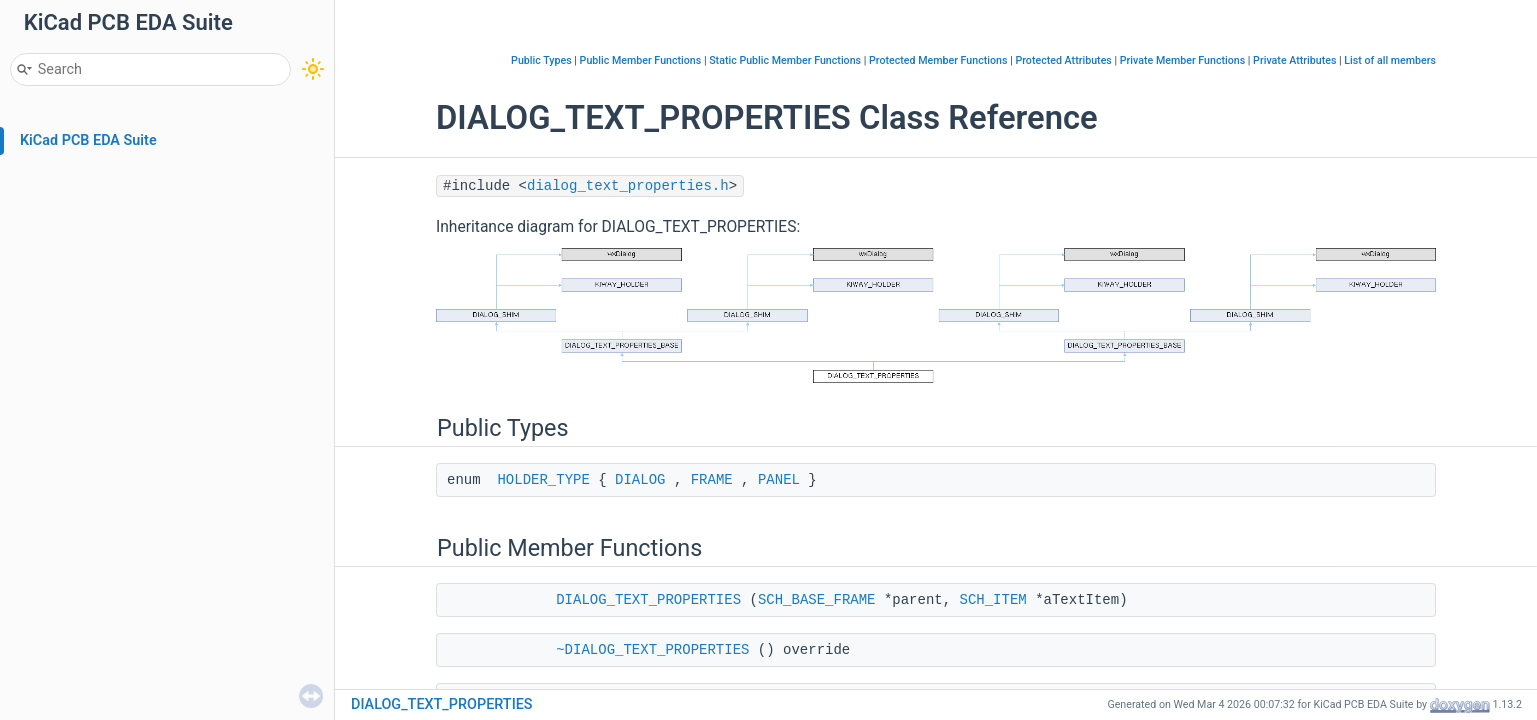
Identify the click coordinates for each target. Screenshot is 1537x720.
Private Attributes (1294, 60)
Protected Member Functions (938, 60)
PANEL (779, 480)
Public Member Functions (641, 60)
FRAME (712, 480)
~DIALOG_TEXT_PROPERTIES (652, 650)
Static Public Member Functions (785, 60)
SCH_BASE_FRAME (817, 600)
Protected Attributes (1063, 60)
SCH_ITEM (993, 600)
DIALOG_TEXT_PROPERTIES (648, 600)
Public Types (541, 60)
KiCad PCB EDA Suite (88, 140)
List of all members (1390, 60)
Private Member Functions (1182, 60)
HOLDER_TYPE (543, 480)
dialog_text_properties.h (628, 186)
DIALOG (640, 480)
